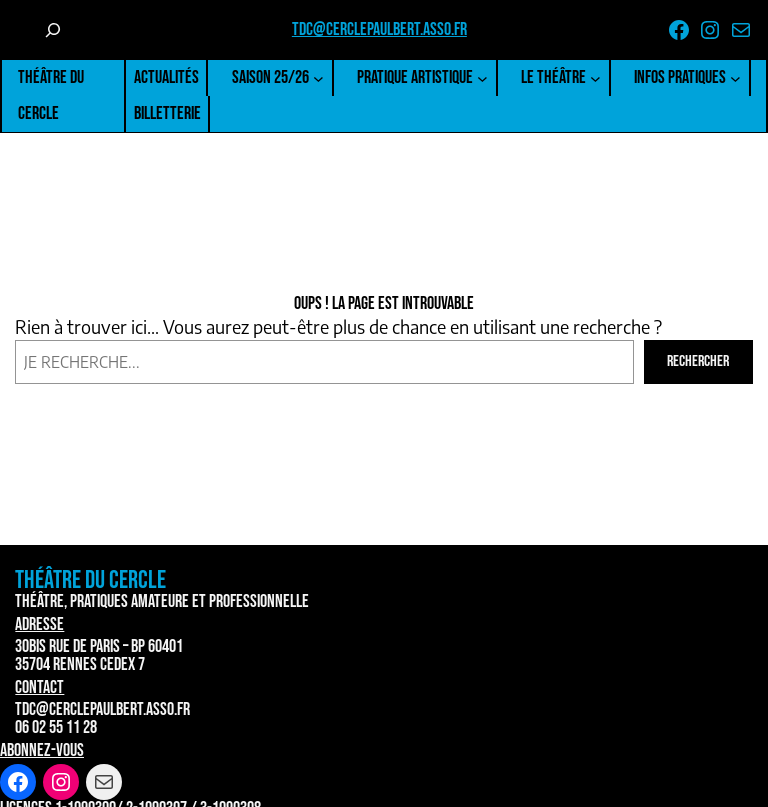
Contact (39, 687)
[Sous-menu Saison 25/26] (318, 78)
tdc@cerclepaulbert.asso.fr (379, 29)
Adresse (39, 624)
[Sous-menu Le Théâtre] (595, 78)
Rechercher (698, 361)
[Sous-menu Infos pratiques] (735, 78)
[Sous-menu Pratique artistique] (482, 78)
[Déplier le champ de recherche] (53, 30)
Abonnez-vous (42, 750)
